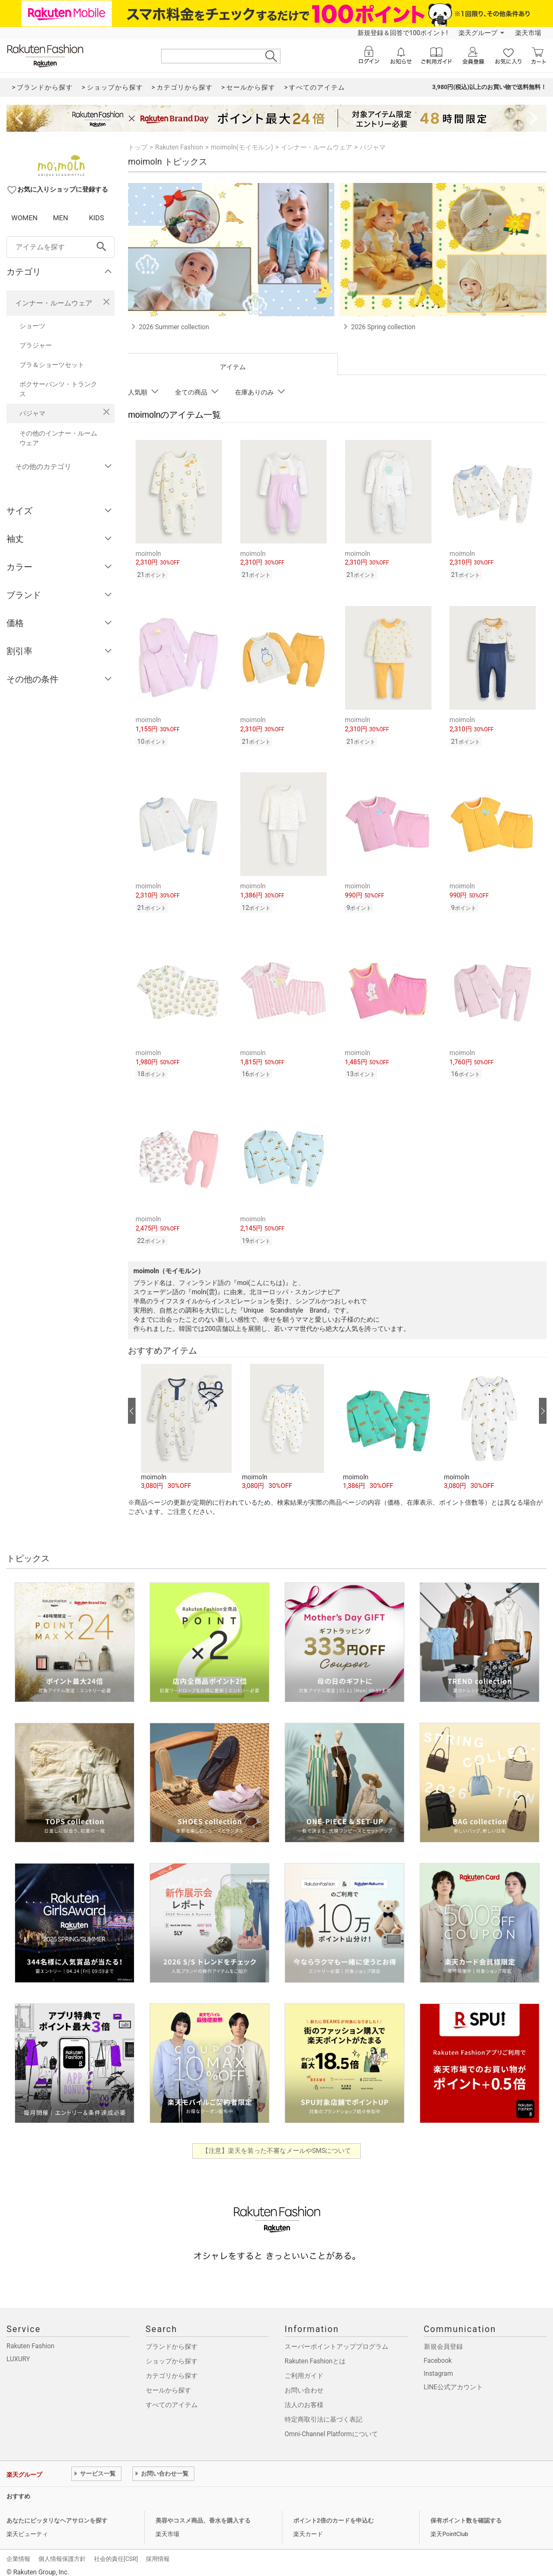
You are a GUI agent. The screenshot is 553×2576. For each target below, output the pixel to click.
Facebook (438, 2352)
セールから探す (168, 2382)
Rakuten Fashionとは (315, 2353)
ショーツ (32, 326)
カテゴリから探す (172, 2367)
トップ (137, 147)
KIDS (96, 218)
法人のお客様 (304, 2397)
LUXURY (18, 2351)
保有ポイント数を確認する (466, 2512)
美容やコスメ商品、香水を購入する (203, 2512)
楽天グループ (477, 33)
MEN (60, 218)
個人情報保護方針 (62, 2550)
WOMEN (24, 218)
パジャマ (32, 413)
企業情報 (18, 2550)
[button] (186, 1419)
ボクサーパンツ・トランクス (58, 389)
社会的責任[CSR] (116, 2550)
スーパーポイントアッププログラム (336, 2338)
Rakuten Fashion (179, 147)
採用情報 (158, 2550)
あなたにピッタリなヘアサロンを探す (56, 2512)
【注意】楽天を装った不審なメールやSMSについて (277, 2142)
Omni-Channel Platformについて (331, 2426)
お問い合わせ (304, 2382)
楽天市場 (528, 33)
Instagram (438, 2365)
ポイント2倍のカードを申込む (333, 2512)
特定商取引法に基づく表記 (323, 2411)
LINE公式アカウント (453, 2379)
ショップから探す (172, 2353)
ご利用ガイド (304, 2367)
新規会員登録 (443, 2338)
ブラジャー (35, 345)
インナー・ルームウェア (53, 303)
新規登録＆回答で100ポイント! (403, 33)
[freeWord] (60, 247)
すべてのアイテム (172, 2397)
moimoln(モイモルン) (242, 147)
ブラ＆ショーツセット (51, 365)
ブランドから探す (172, 2338)
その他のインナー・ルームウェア (58, 438)
